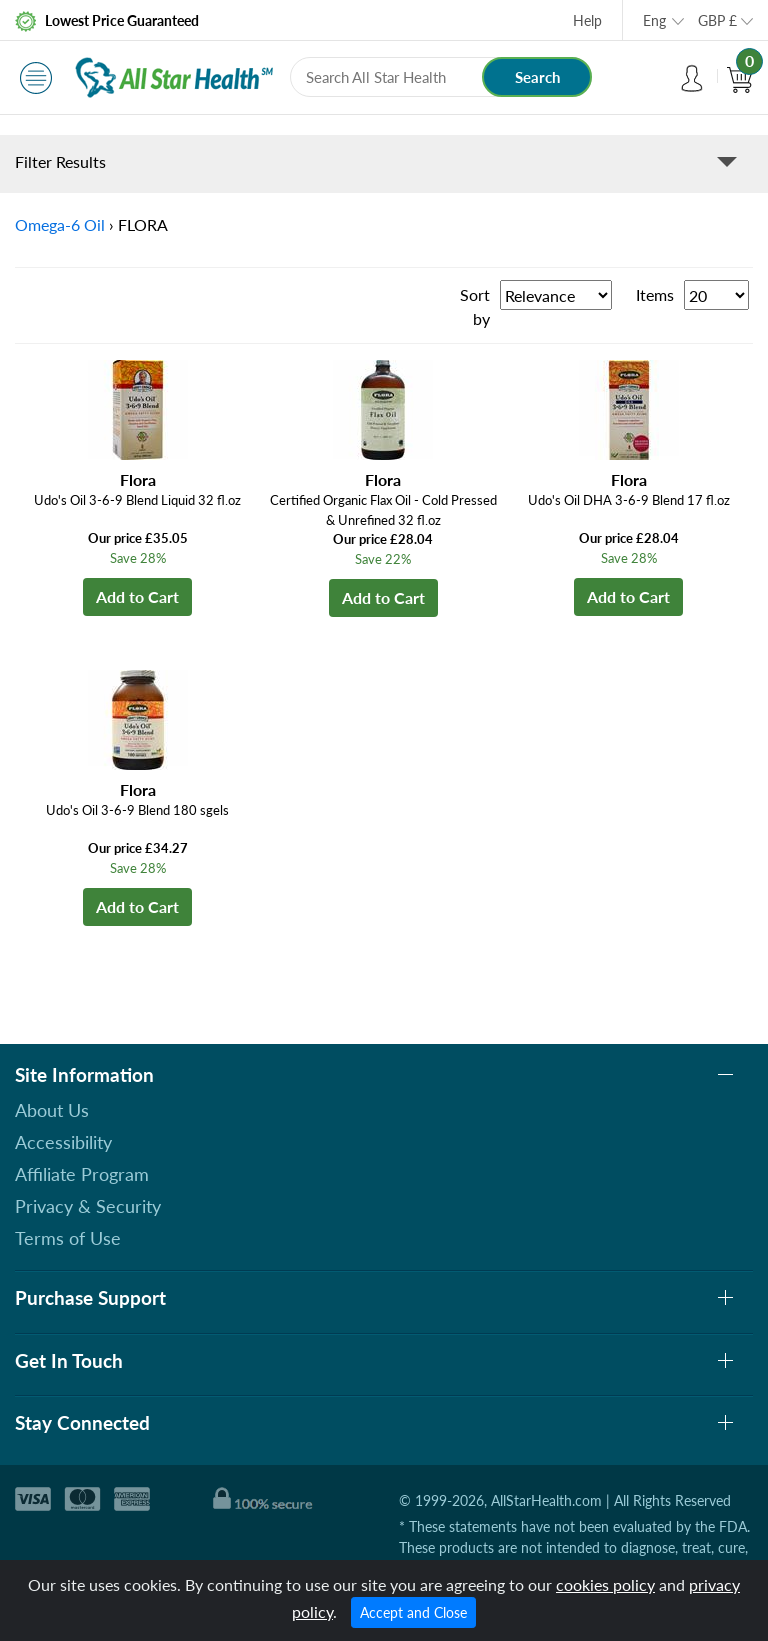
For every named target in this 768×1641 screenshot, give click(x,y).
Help (587, 20)
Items (655, 294)
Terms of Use (68, 1238)
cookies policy (605, 1584)
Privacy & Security (88, 1206)
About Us (52, 1110)
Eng (654, 20)
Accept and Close (413, 1612)
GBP (717, 20)
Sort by (475, 306)
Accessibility (63, 1142)
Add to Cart (137, 596)
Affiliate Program (82, 1174)
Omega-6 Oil (60, 224)
